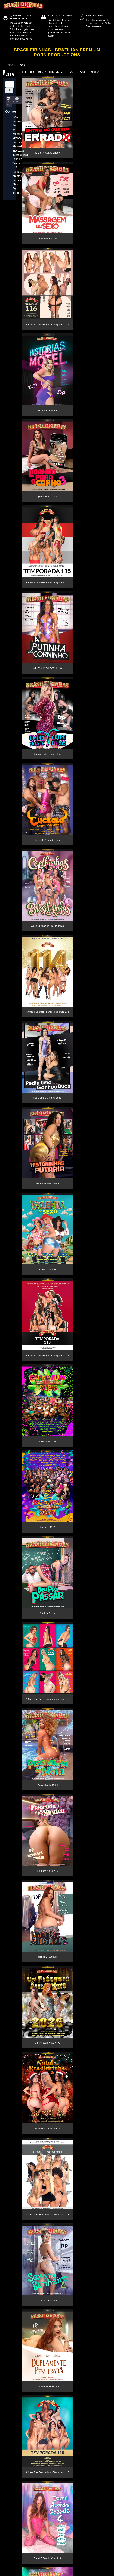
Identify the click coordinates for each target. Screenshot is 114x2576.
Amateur (17, 175)
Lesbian (17, 159)
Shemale (17, 146)
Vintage (17, 138)
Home (9, 65)
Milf (14, 167)
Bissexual (18, 150)
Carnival (17, 142)
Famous (17, 171)
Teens (16, 163)
